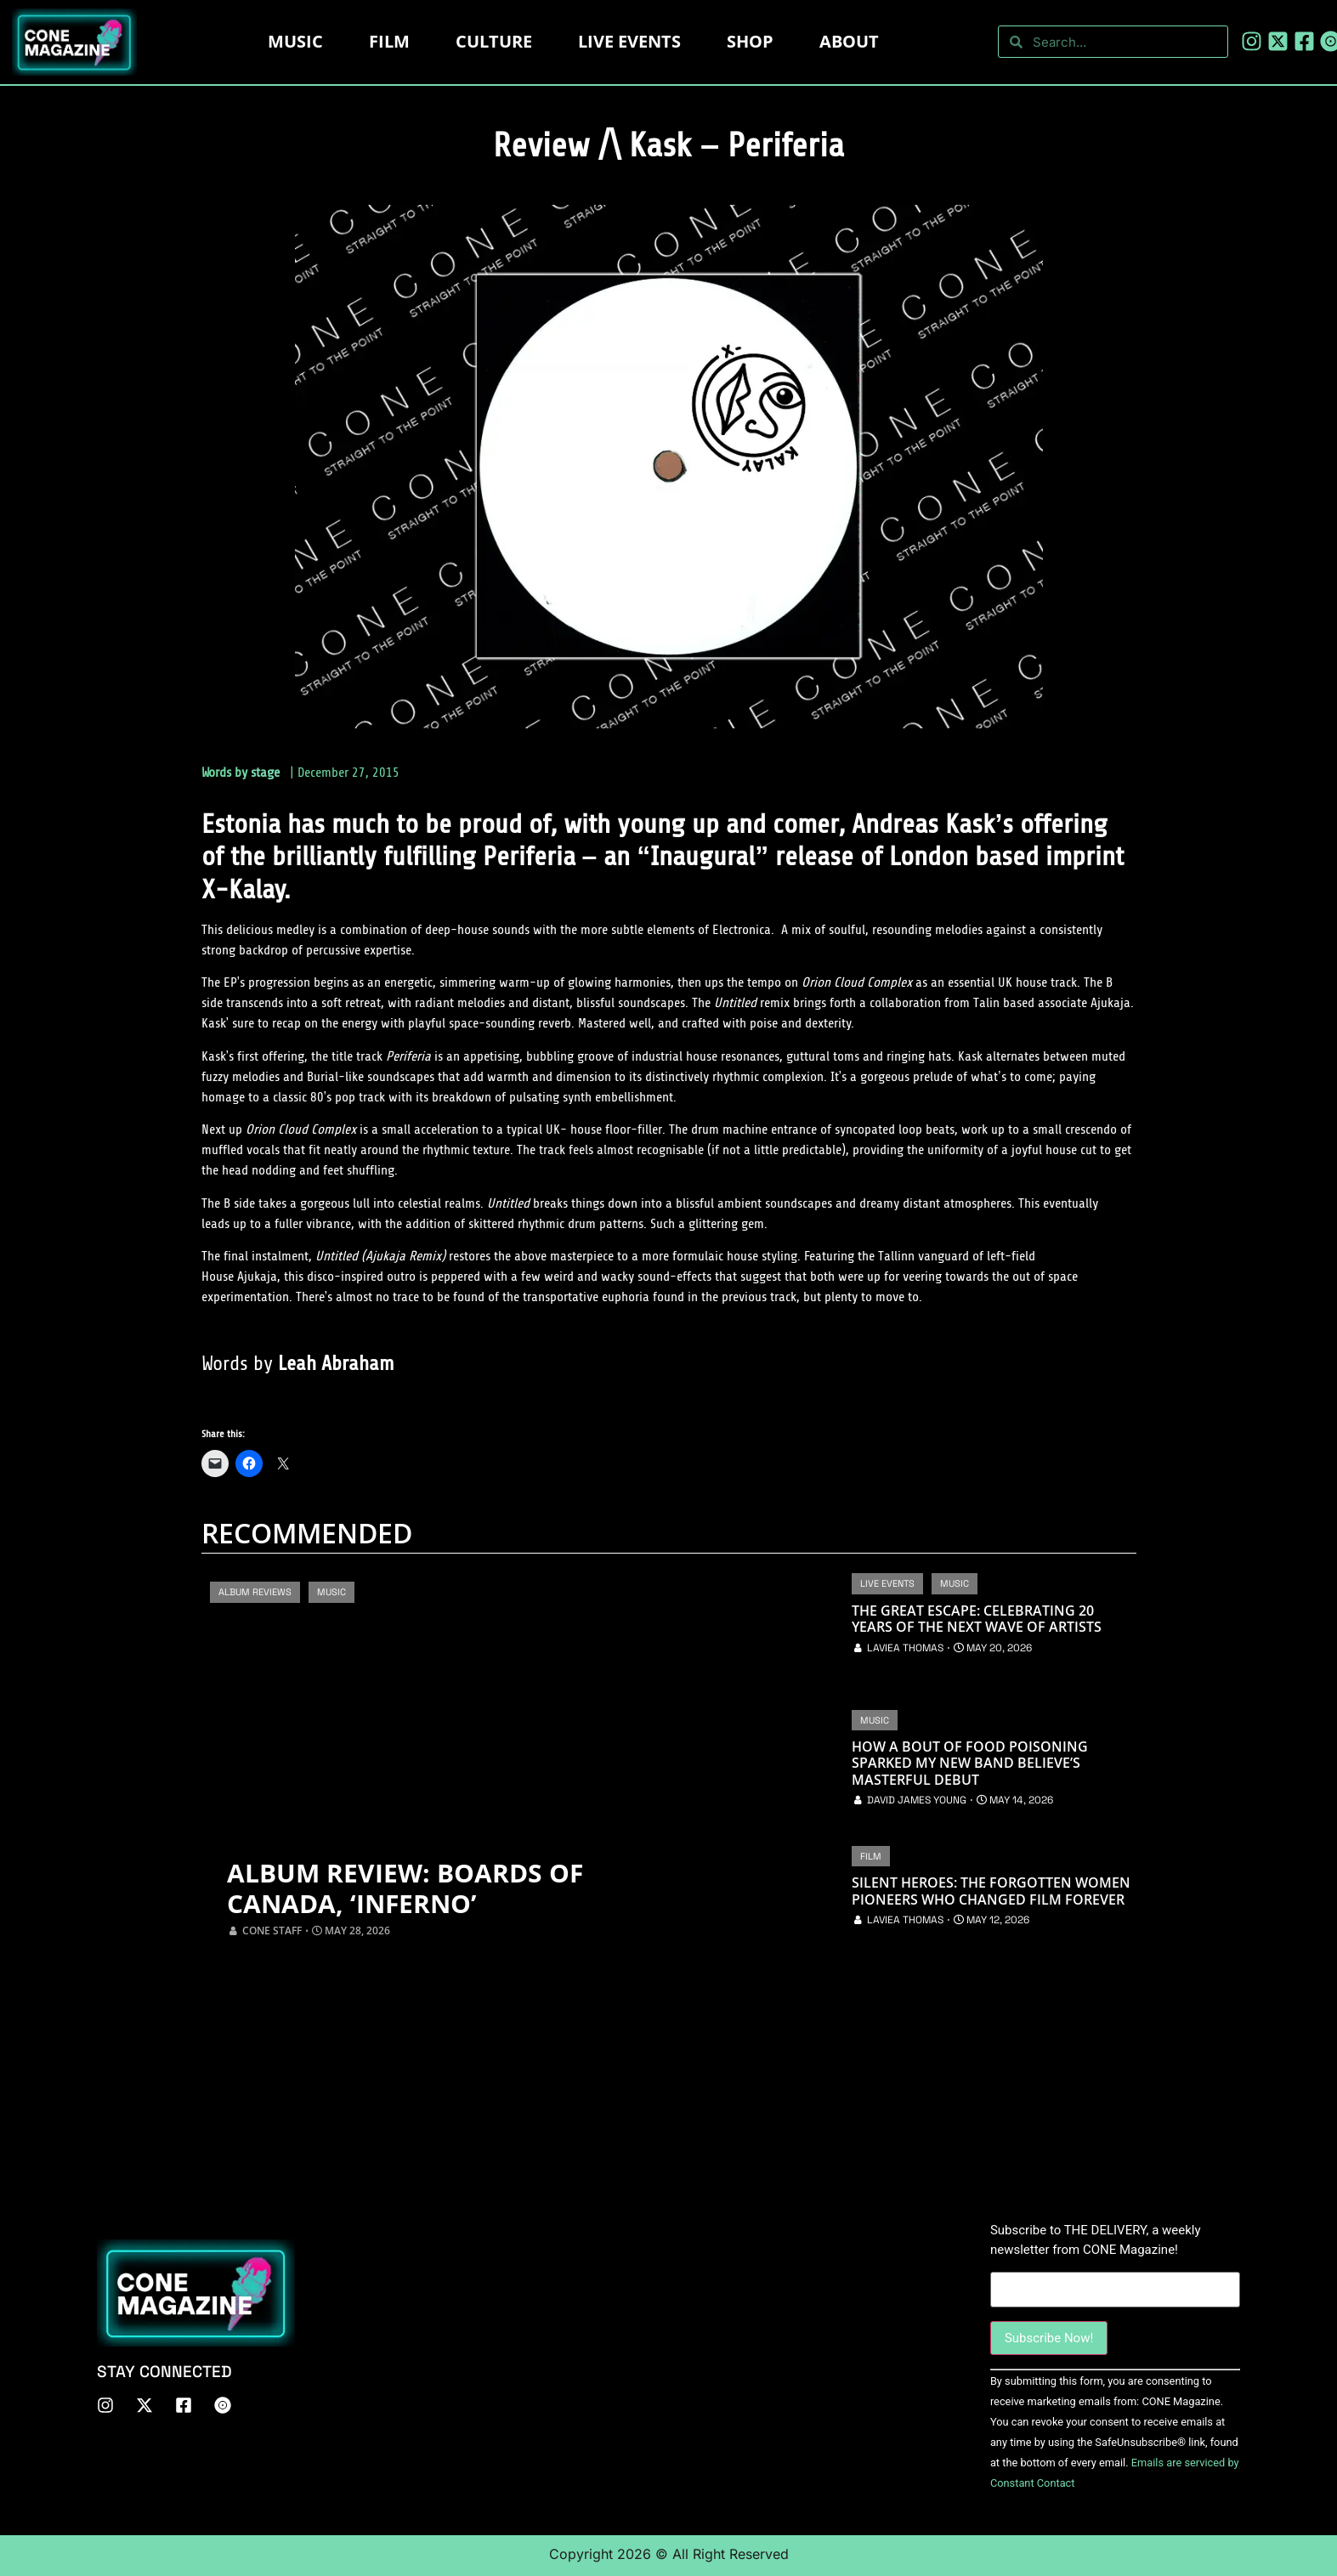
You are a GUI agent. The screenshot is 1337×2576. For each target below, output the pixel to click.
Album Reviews (255, 1592)
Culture (494, 41)
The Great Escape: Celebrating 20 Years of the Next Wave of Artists (977, 1619)
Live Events (887, 1583)
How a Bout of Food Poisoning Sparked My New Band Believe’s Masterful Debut (970, 1763)
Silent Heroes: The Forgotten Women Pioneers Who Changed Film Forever (991, 1891)
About (849, 41)
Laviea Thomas (905, 1648)
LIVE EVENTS (629, 41)
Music (295, 41)
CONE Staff (272, 1930)
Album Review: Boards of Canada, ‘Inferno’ (405, 1888)
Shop (750, 41)
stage (265, 772)
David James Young (916, 1800)
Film (389, 41)
